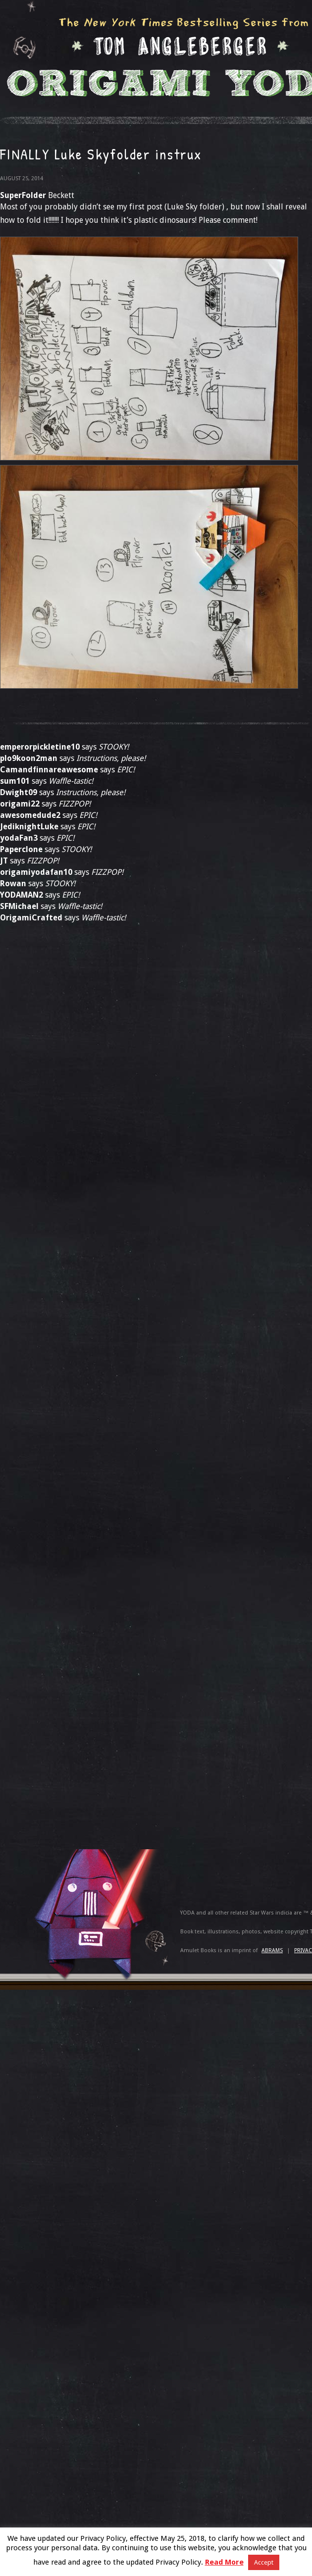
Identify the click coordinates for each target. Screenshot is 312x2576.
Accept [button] (263, 2562)
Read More (224, 2562)
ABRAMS (272, 1950)
